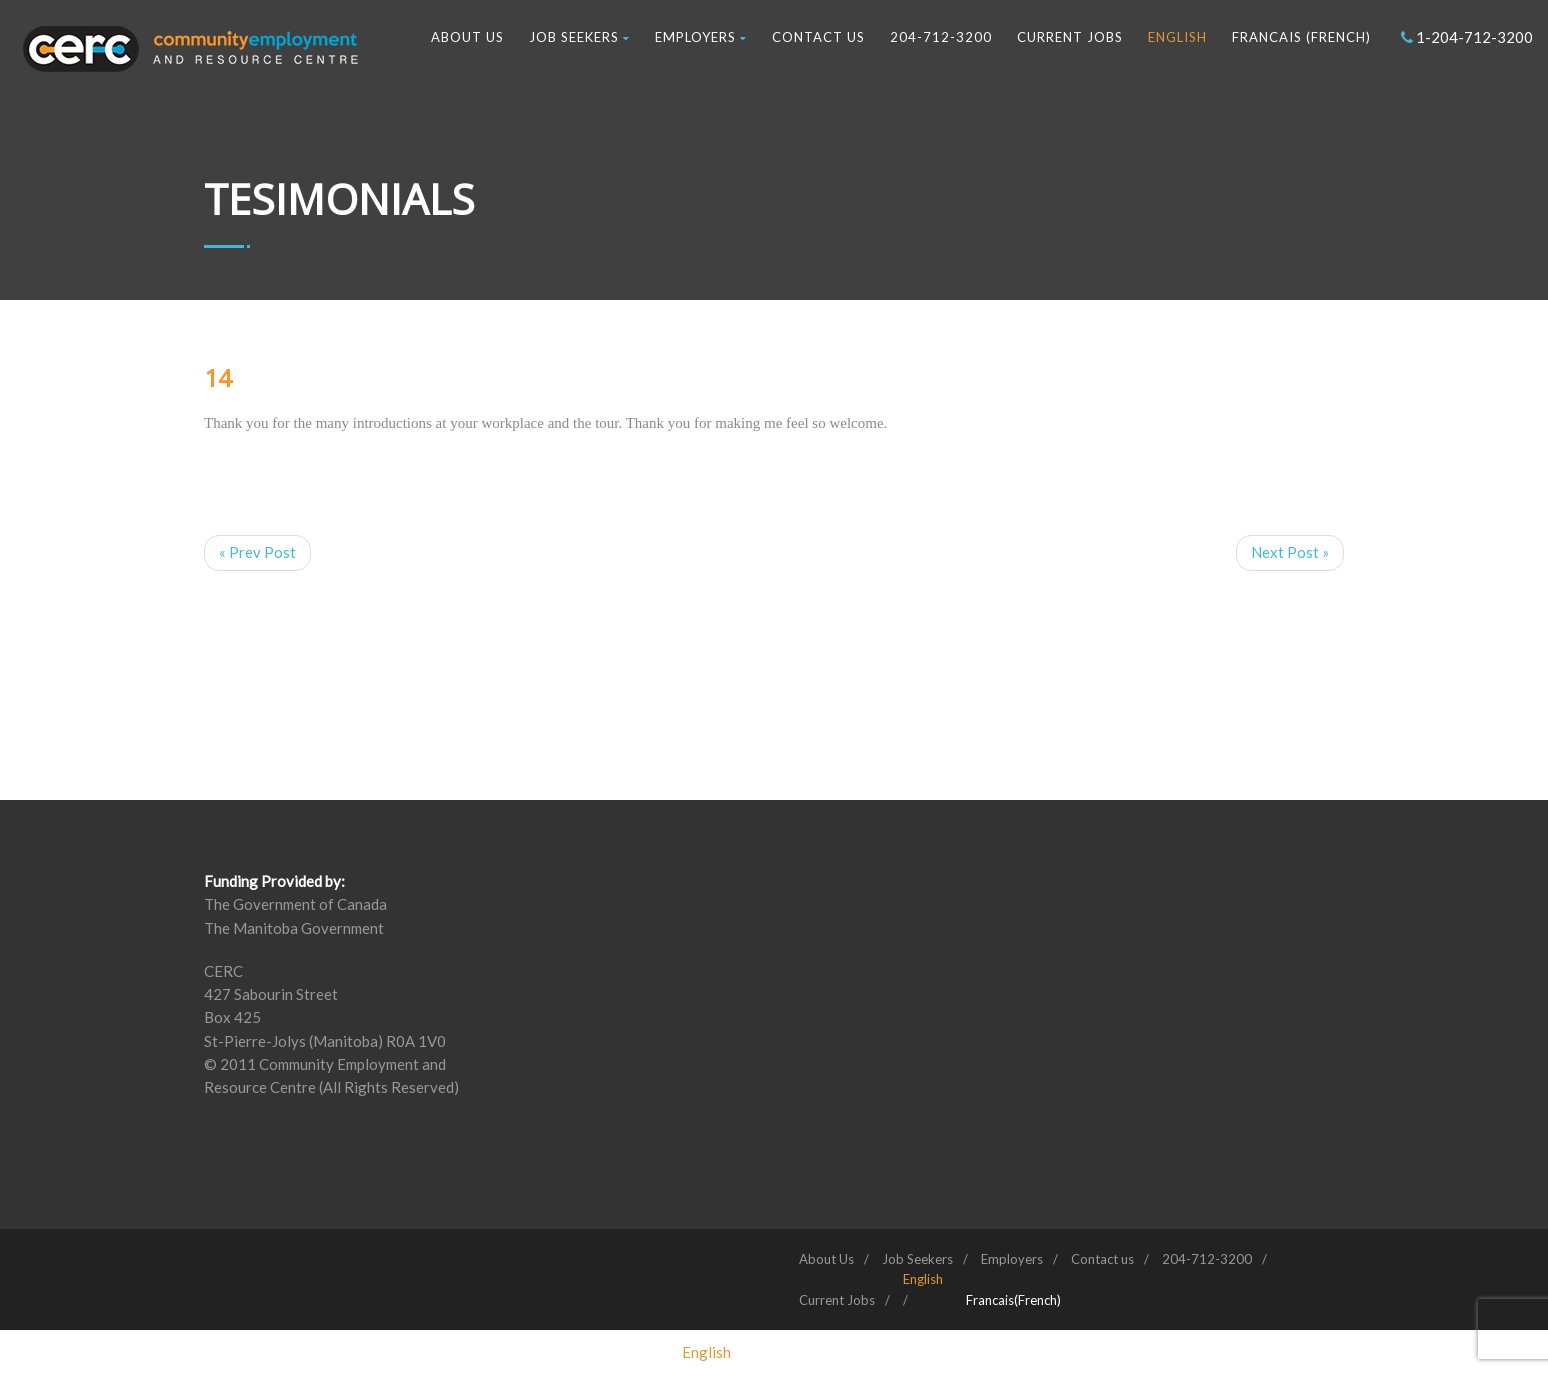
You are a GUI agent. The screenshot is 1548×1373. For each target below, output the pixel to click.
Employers (701, 37)
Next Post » (1290, 552)
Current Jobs (1070, 37)
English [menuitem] (706, 1351)
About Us (467, 37)
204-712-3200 (941, 37)
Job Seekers (579, 37)
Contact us (818, 37)
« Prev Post (257, 552)
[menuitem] (923, 1279)
